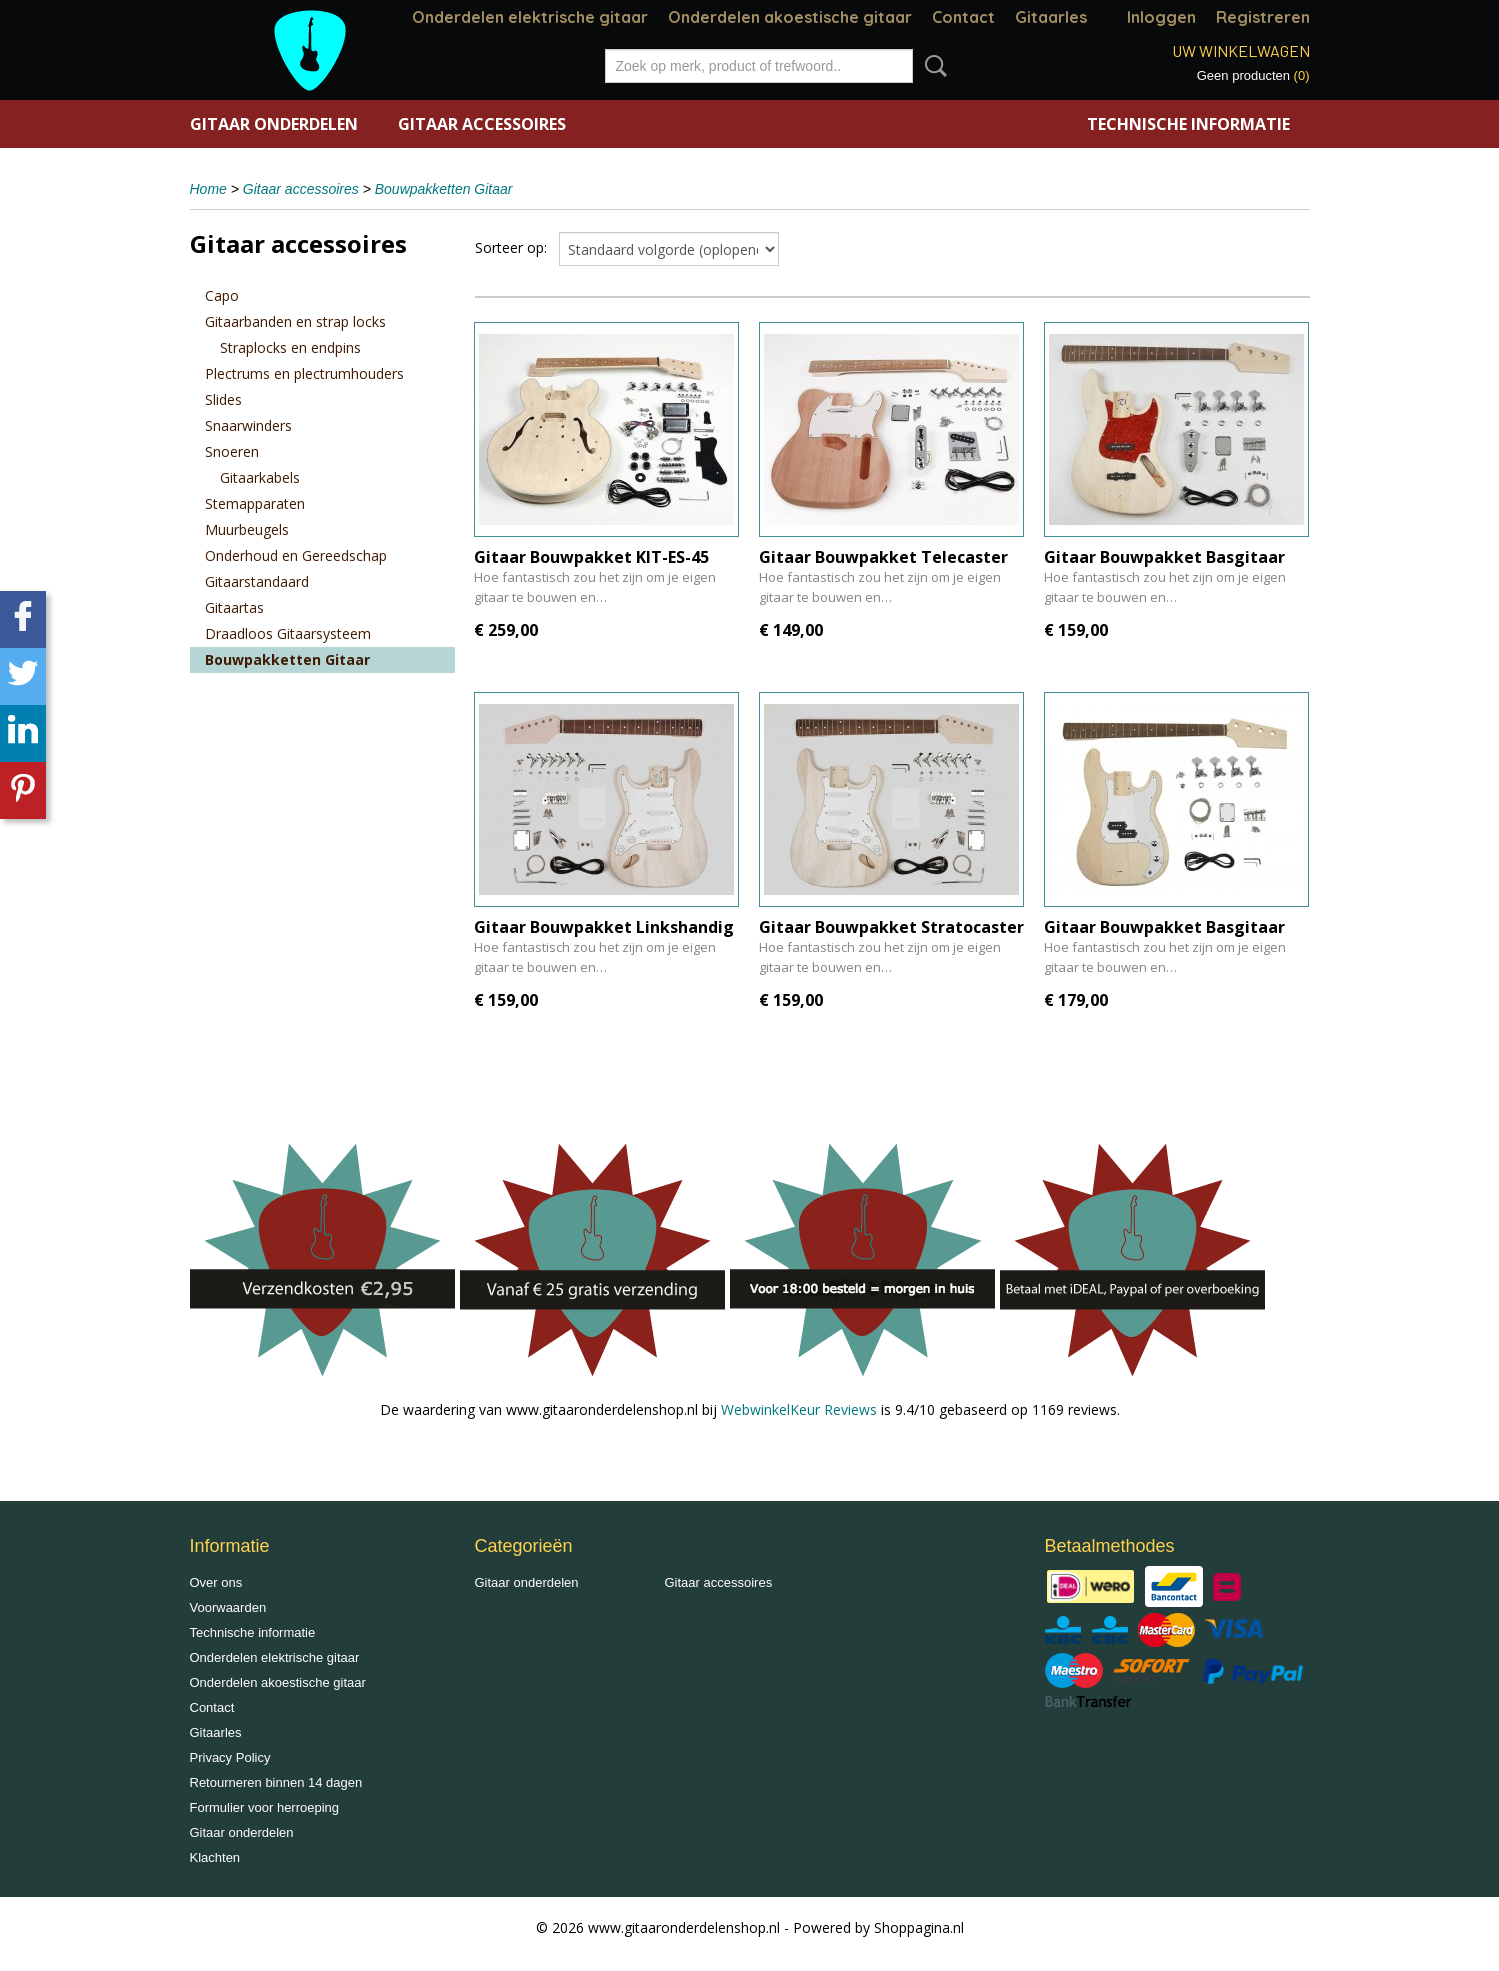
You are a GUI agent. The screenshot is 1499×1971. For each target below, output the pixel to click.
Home (208, 189)
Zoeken (932, 66)
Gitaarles (1051, 17)
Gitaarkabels (260, 477)
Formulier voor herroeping (265, 1807)
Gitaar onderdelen (274, 124)
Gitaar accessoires (482, 124)
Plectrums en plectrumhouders (304, 373)
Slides (223, 399)
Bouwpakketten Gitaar (444, 189)
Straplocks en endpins (290, 347)
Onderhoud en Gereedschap (296, 555)
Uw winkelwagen (1241, 50)
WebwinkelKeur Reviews (799, 1409)
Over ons (216, 1582)
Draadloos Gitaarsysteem (288, 633)
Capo (222, 295)
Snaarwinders (248, 425)
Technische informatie (1188, 124)
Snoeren (232, 451)
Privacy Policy (230, 1757)
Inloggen (1161, 17)
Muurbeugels (247, 529)
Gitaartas (234, 607)
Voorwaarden (228, 1607)
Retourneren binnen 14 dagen (276, 1782)
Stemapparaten (255, 503)
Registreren (1263, 17)
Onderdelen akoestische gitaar (790, 17)
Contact (963, 17)
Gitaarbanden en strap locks (295, 321)
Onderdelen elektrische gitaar (530, 17)
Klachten (215, 1857)
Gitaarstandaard (257, 581)
